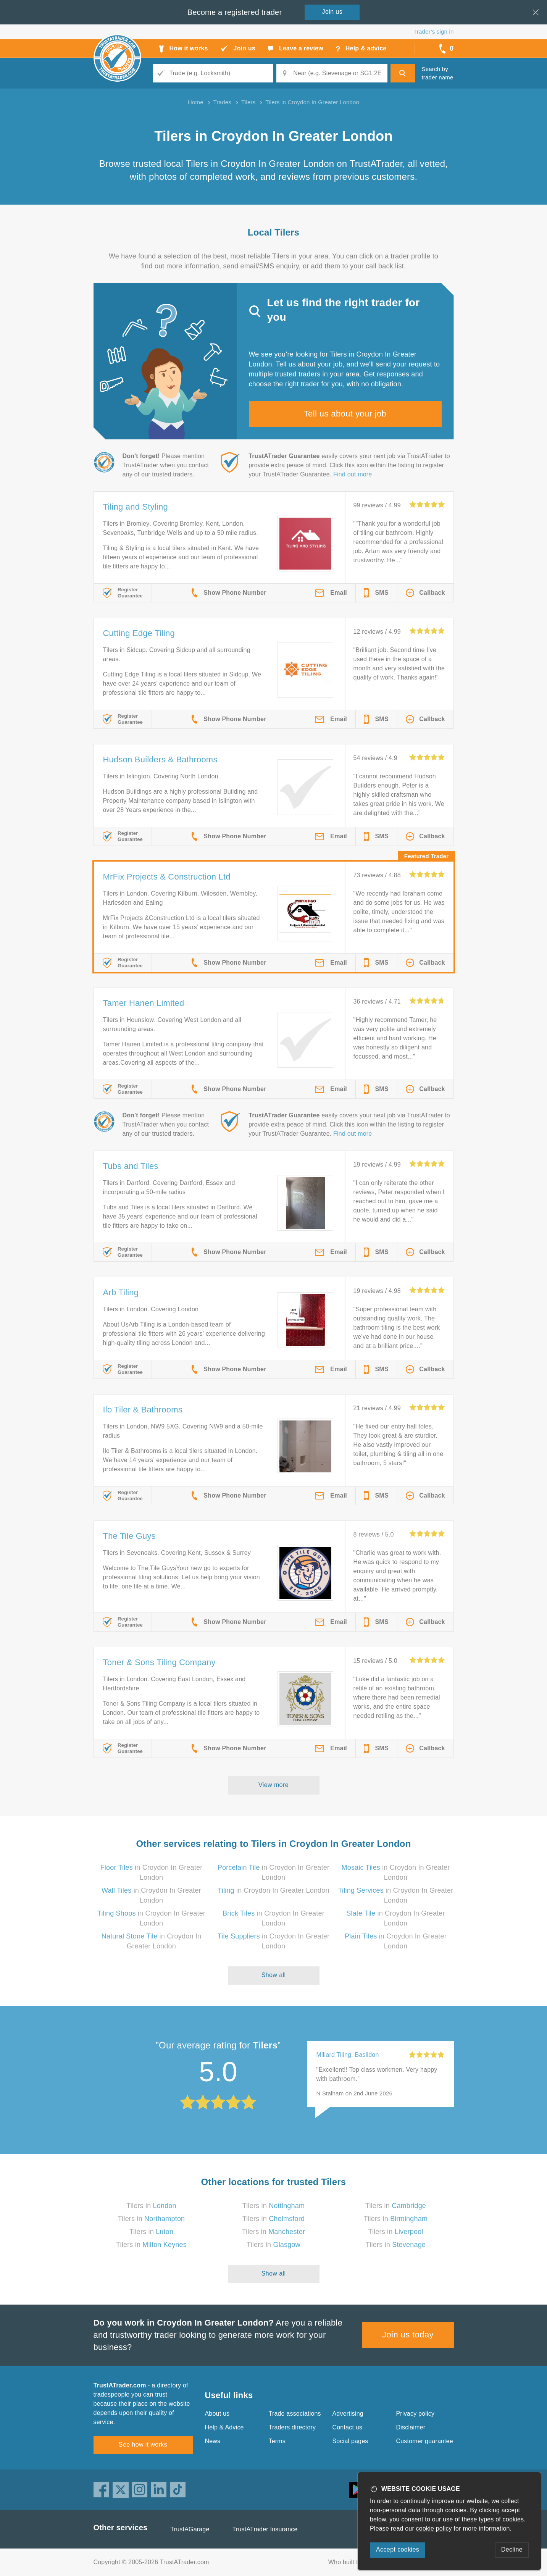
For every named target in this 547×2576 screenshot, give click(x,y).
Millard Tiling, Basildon (347, 2054)
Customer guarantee (424, 2441)
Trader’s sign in (433, 31)
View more (273, 1785)
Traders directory (292, 2427)
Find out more (352, 474)
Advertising (347, 2413)
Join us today (408, 2334)
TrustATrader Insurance (265, 2529)
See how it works (143, 2444)
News (213, 2441)
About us (217, 2413)
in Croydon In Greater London (273, 1890)
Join (332, 11)
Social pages (350, 2441)
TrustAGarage (189, 2529)
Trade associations (295, 2413)
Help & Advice (224, 2427)
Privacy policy (415, 2413)
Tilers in (151, 2206)
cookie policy (434, 2528)
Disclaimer (411, 2427)
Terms (277, 2441)
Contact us (347, 2427)
